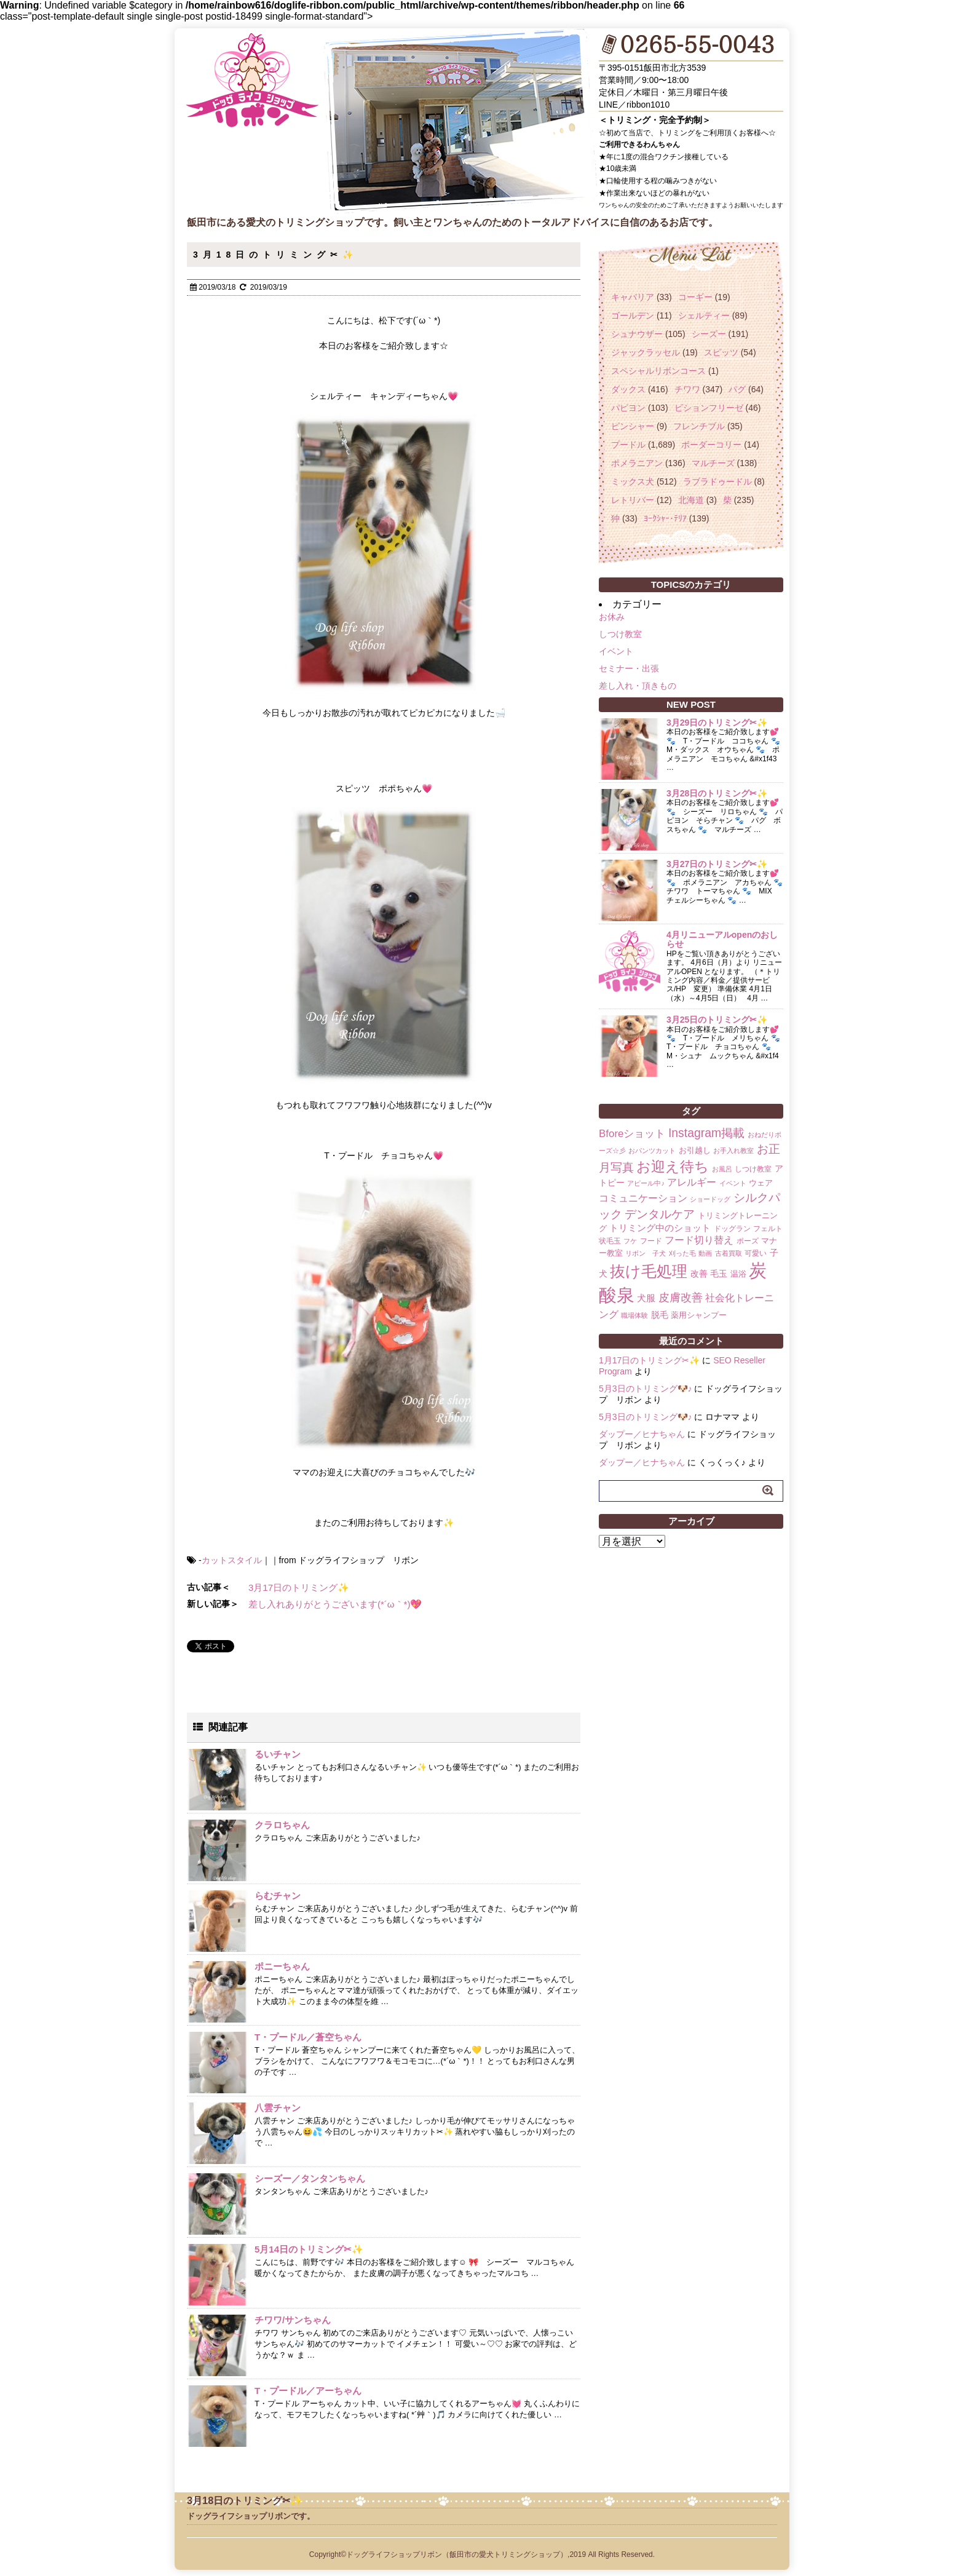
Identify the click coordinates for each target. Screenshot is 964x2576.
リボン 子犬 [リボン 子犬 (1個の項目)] (645, 1253)
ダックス (628, 389)
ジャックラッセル (645, 352)
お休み (612, 617)
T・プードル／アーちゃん (308, 2390)
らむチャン (278, 1895)
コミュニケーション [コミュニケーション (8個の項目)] (643, 1197)
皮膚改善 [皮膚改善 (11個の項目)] (680, 1297)
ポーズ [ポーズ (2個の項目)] (748, 1241)
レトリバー (632, 500)
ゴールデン (632, 315)
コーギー (695, 297)
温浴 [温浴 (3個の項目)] (738, 1273)
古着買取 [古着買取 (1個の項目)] (728, 1253)
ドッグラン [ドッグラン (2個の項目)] (732, 1228)
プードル (628, 445)
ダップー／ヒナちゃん (642, 1434)
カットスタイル (232, 1560)
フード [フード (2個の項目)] (651, 1241)
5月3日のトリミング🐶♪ (645, 1388)
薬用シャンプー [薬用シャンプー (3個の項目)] (699, 1315)
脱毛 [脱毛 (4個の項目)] (659, 1315)
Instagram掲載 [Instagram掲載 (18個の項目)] (706, 1132)
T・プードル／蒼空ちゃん (308, 2037)
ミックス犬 (632, 481)
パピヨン (628, 408)
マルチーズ (713, 463)
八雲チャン (278, 2107)
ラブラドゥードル (717, 481)
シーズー (709, 334)
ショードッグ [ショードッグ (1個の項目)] (710, 1199)
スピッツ (721, 352)
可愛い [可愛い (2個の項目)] (756, 1253)
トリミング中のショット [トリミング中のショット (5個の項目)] (660, 1228)
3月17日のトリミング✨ (298, 1587)
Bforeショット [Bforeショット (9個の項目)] (632, 1133)
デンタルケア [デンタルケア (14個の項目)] (660, 1214)
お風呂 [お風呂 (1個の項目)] (722, 1169)
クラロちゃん (282, 1825)
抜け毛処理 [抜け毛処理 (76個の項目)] (648, 1271)
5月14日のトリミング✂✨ (309, 2249)
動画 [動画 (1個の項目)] (705, 1253)
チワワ (687, 389)
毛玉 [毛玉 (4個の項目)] (718, 1273)
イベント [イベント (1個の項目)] (732, 1183)
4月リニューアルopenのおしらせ (722, 939)
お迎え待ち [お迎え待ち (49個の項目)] (672, 1167)
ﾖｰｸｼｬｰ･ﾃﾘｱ (665, 518)
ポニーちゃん (282, 1966)
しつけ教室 (620, 634)
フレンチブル (699, 426)
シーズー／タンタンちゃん (310, 2178)
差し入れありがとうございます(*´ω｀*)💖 (335, 1604)
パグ (737, 389)
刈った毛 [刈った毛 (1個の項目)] (682, 1253)
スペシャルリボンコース (658, 371)
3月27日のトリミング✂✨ (716, 864)
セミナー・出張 (629, 668)
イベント (616, 651)
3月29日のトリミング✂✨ (716, 722)
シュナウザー (637, 334)
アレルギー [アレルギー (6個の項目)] (691, 1182)
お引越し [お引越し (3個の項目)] (695, 1150)
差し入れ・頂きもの (637, 686)
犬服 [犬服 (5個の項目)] (646, 1298)
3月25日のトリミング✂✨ (716, 1019)
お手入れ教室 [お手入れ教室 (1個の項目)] (733, 1150)
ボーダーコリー (711, 445)
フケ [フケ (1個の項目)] (630, 1241)
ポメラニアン (637, 463)
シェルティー (704, 315)
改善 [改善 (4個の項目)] (699, 1273)
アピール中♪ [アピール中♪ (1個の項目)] (645, 1183)
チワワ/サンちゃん (293, 2320)
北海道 (691, 500)
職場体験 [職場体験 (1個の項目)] (634, 1315)
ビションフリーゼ (708, 408)
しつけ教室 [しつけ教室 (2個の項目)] (753, 1169)
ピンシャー (632, 426)
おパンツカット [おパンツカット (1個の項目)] (652, 1150)
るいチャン (278, 1754)
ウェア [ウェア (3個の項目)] (761, 1182)
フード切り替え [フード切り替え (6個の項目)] (699, 1240)
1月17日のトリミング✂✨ (649, 1360)
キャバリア (632, 297)
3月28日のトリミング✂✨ (716, 793)
